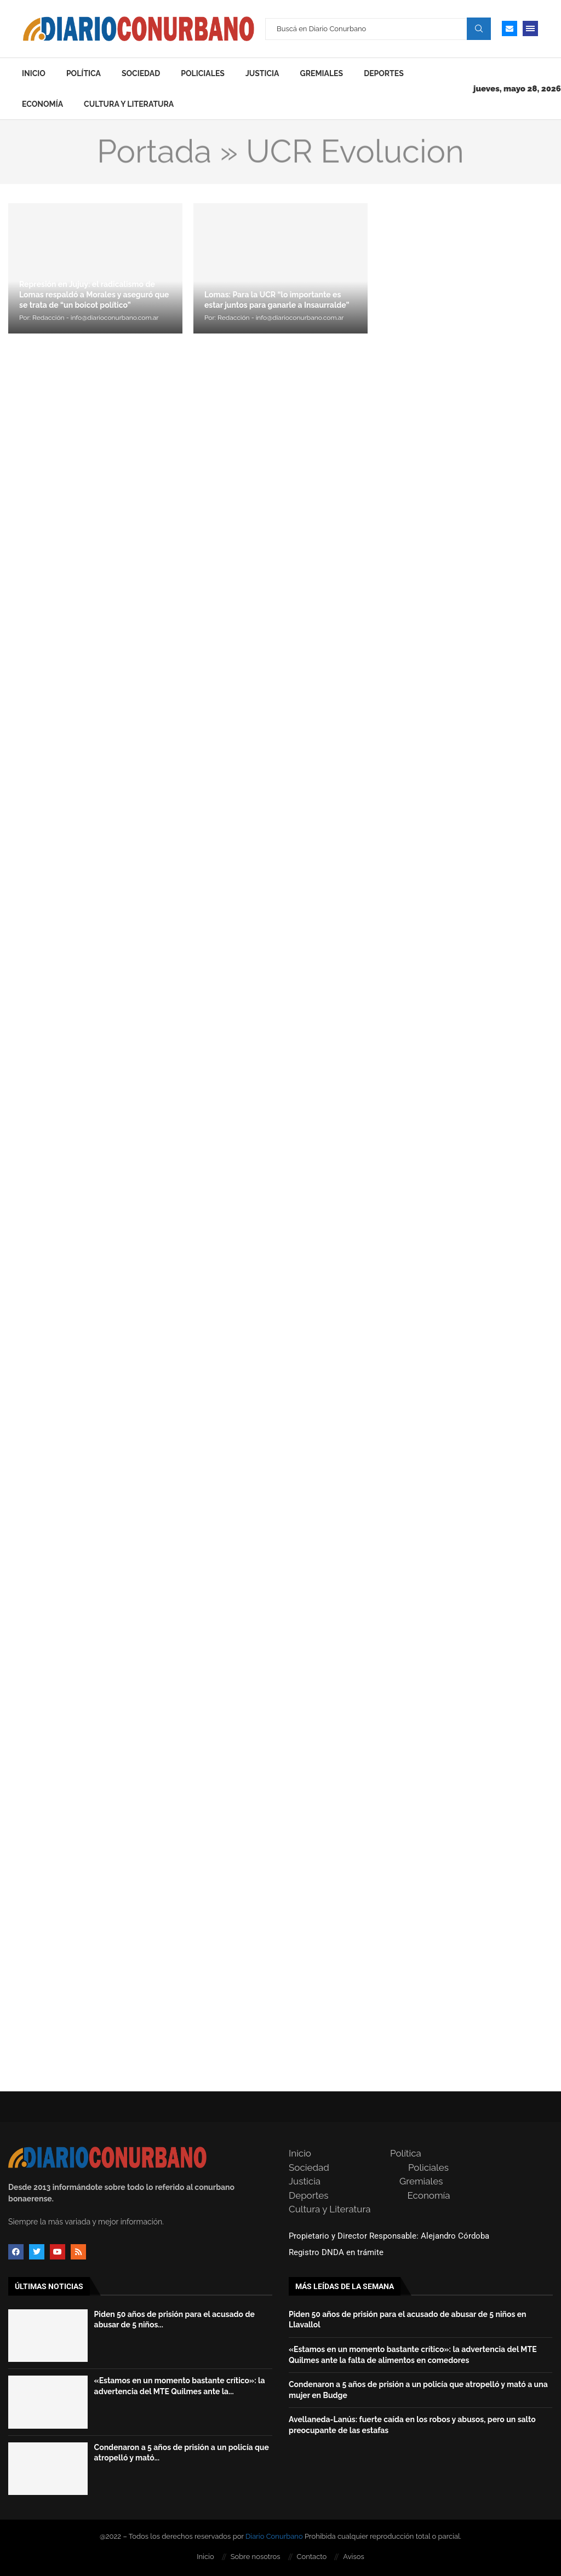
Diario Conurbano (274, 2536)
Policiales (203, 73)
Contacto (312, 2556)
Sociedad (141, 73)
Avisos (353, 2556)
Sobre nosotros (255, 2556)
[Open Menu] (530, 28)
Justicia (262, 73)
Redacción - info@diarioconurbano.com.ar (95, 317)
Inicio (33, 73)
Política (83, 73)
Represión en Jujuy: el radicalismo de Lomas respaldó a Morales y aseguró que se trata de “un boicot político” (94, 294)
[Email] (509, 28)
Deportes (384, 73)
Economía (42, 104)
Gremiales (322, 73)
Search (479, 28)
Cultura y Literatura (129, 104)
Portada (154, 151)
